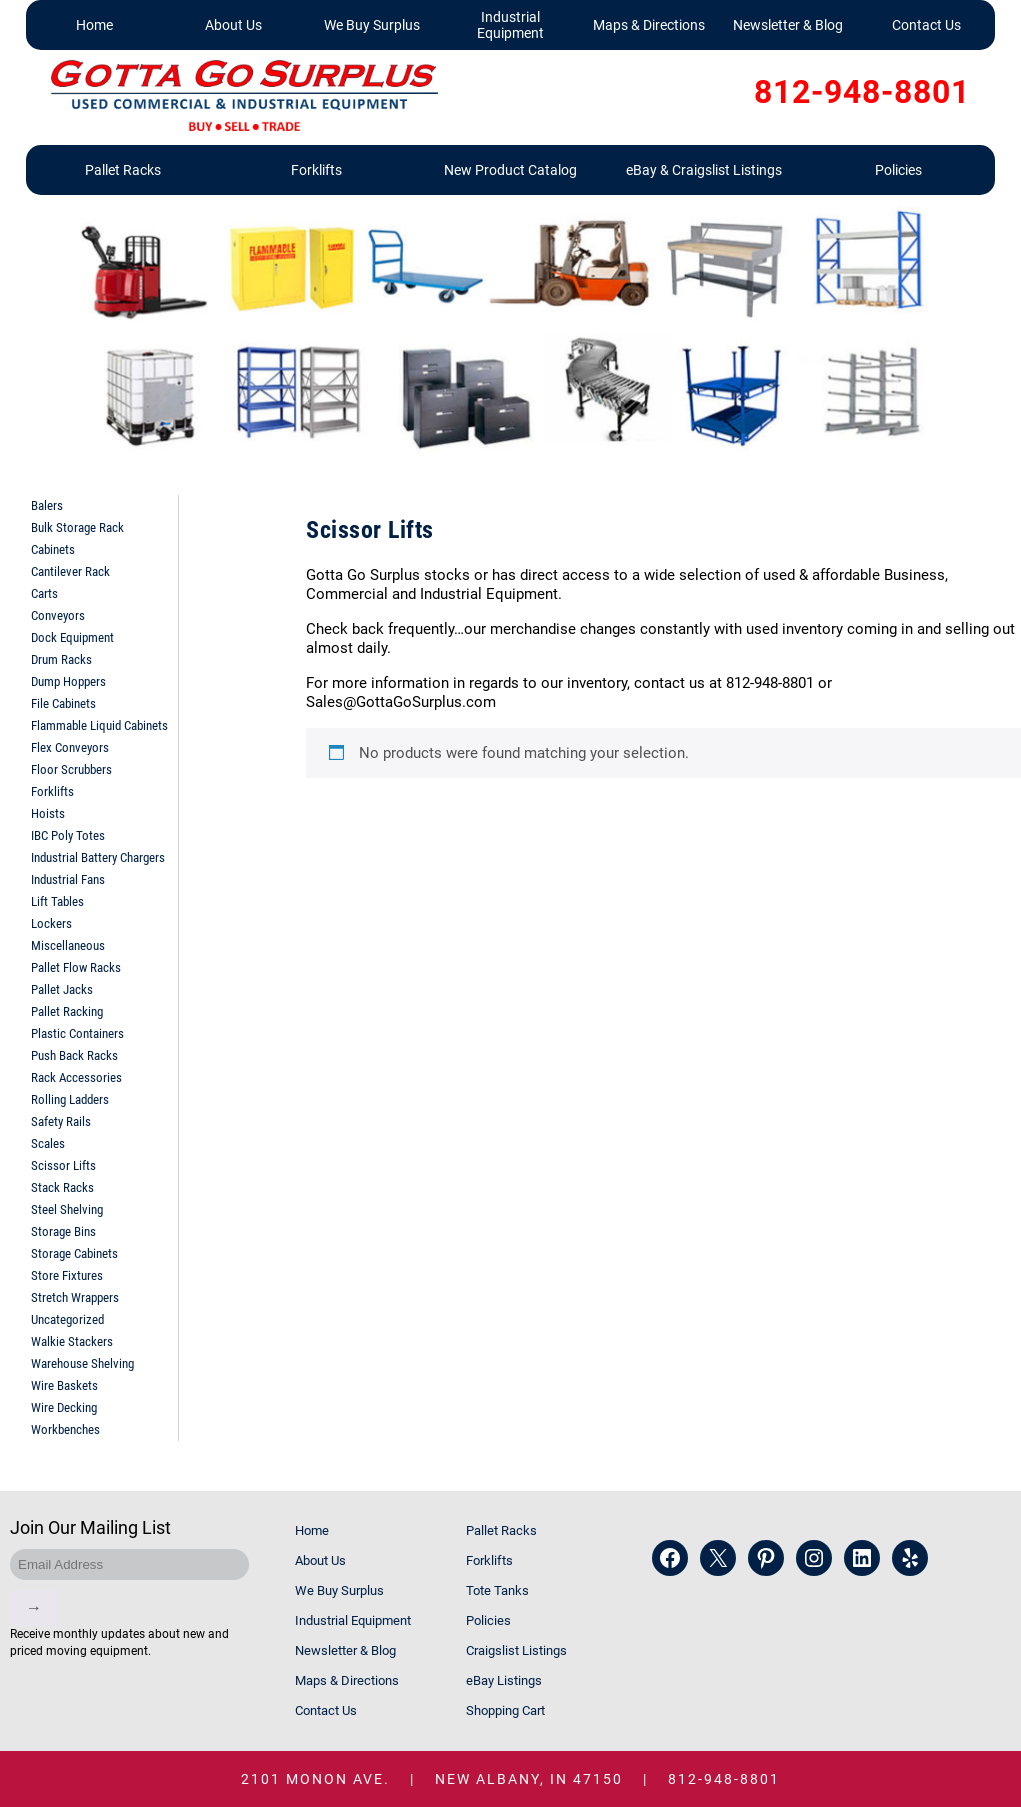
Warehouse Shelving (82, 1363)
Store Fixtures (67, 1275)
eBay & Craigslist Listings (704, 170)
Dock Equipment (72, 637)
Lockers (51, 923)
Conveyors (58, 615)
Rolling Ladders (70, 1099)
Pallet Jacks (62, 989)
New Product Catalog (510, 170)
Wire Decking (64, 1407)
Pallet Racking (67, 1011)
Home (94, 25)
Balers (47, 505)
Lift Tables (57, 901)
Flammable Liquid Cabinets (99, 725)
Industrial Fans (68, 879)
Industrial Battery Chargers (98, 857)
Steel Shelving (67, 1209)
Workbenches (65, 1429)
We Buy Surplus (372, 25)
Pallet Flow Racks (76, 967)
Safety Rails (61, 1121)
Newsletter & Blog (788, 25)
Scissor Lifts (63, 1165)
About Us (233, 25)
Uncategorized (67, 1319)
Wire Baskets (64, 1385)
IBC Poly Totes (68, 835)
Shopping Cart (505, 1710)
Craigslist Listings (516, 1650)
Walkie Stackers (72, 1341)
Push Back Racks (74, 1055)
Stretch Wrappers (75, 1297)
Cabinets (53, 549)
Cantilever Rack (70, 571)
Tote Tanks (497, 1590)
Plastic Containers (77, 1033)
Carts (44, 593)
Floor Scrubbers (71, 769)
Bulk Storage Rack (77, 527)
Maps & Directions (649, 25)
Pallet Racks (123, 170)
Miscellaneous (68, 945)
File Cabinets (63, 703)
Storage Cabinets (74, 1253)
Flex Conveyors (70, 747)
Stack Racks (62, 1187)
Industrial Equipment (510, 25)
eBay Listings (504, 1680)
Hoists (48, 813)
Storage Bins (63, 1231)
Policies (898, 170)
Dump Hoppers (68, 681)
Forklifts (316, 170)
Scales (48, 1143)
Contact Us (926, 25)
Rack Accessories (76, 1077)
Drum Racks (61, 659)
